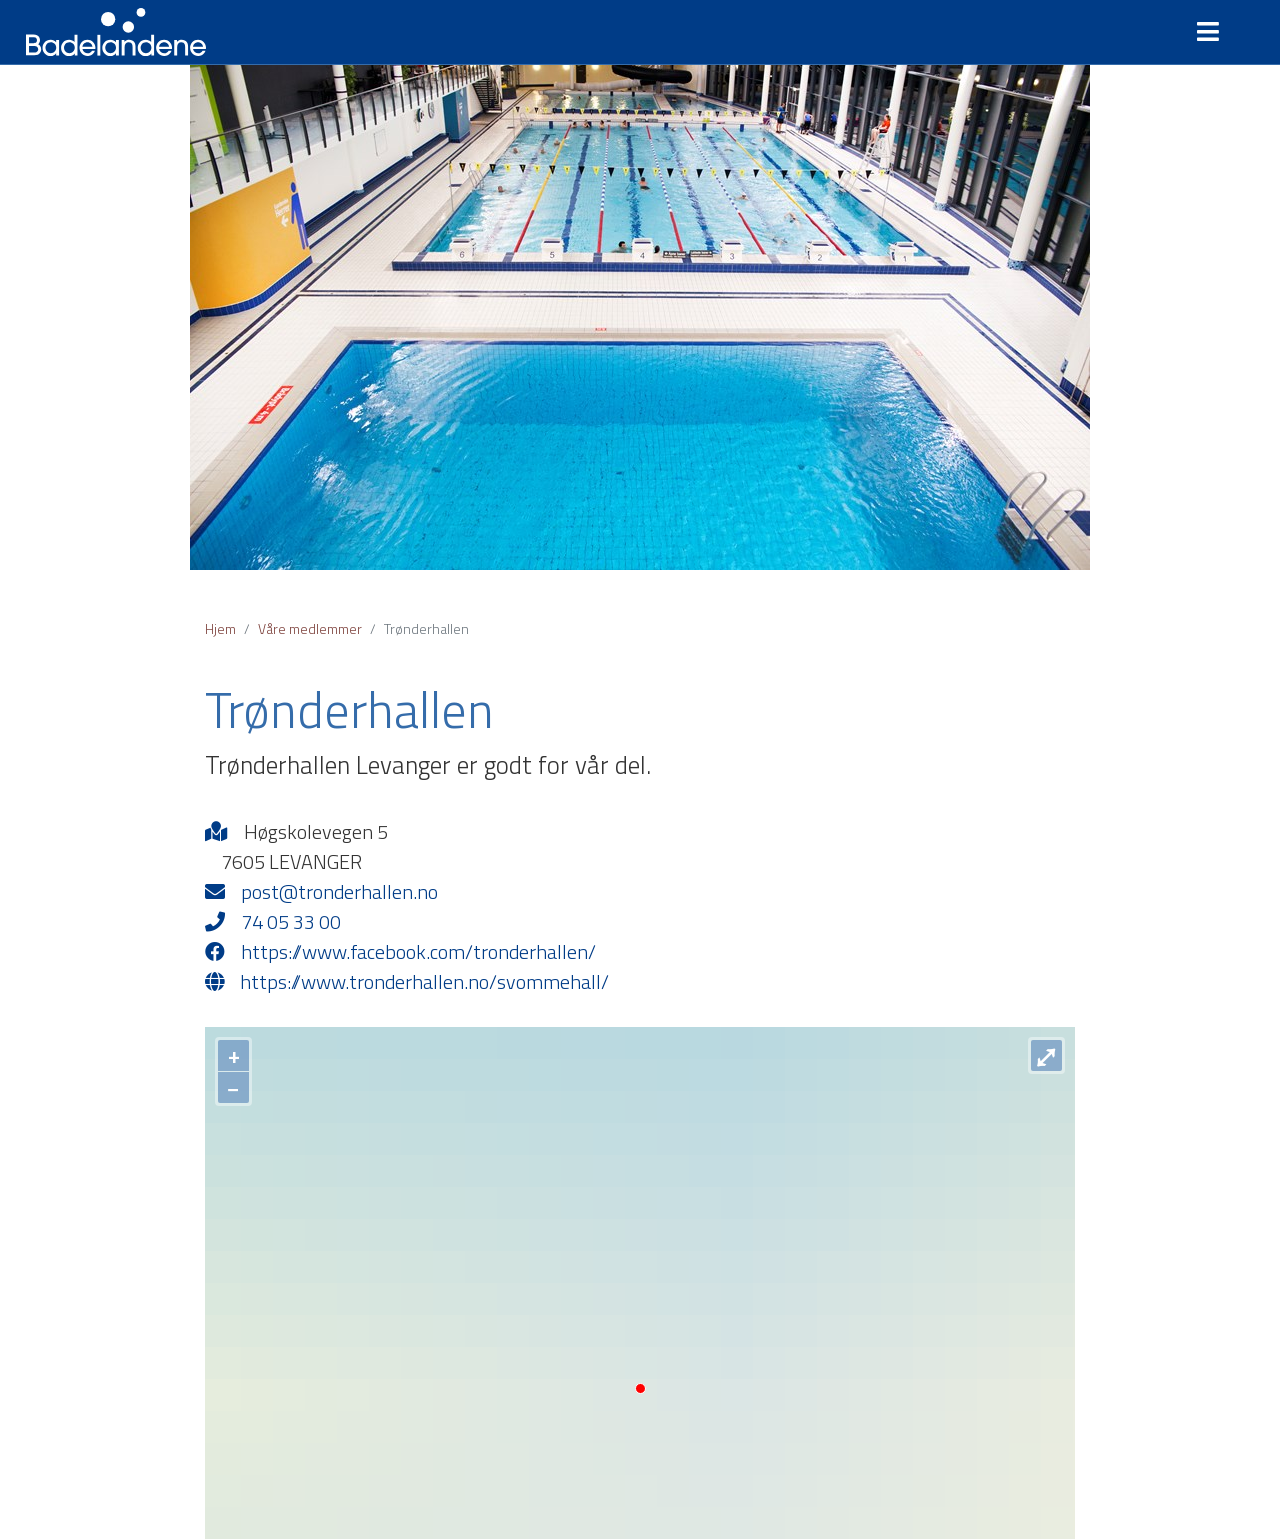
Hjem (220, 628)
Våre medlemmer (310, 628)
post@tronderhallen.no (321, 892)
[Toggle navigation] (1216, 32)
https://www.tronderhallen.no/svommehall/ (407, 982)
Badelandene (116, 32)
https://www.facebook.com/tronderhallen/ (400, 952)
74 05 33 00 (273, 922)
